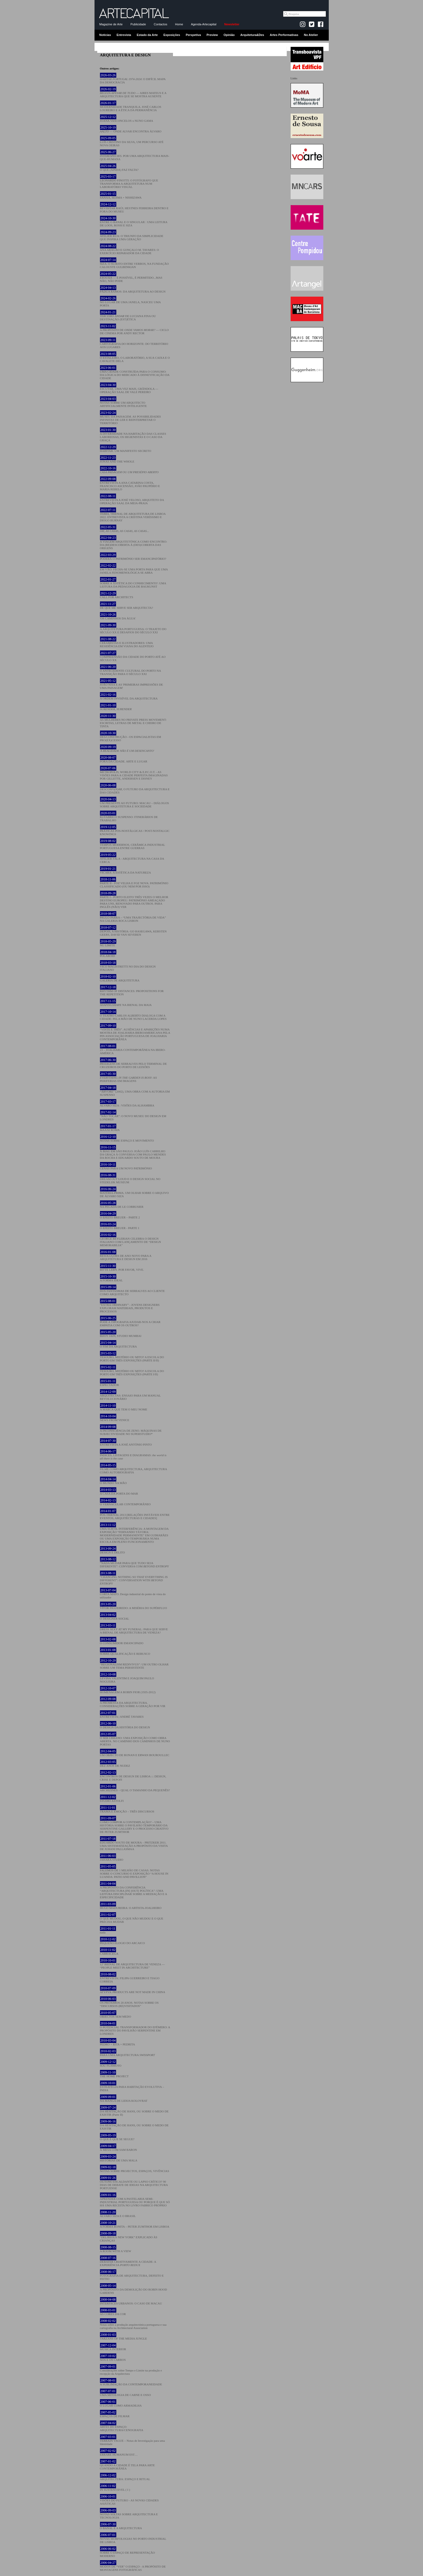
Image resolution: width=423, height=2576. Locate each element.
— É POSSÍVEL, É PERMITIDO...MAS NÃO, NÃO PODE (131, 277)
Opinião (229, 35)
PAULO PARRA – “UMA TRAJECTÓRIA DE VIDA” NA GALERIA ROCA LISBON (133, 917)
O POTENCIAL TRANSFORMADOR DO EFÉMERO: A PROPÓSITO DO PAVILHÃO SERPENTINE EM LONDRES (135, 2028)
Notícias (105, 35)
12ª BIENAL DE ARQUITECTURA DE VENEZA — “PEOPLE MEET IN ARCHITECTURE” (132, 1964)
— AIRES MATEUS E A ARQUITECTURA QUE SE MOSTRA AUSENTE (133, 92)
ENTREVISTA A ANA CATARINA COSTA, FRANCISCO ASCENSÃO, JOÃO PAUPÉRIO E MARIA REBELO (130, 484)
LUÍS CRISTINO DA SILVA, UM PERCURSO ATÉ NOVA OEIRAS (132, 141)
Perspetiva (193, 35)
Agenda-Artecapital (204, 24)
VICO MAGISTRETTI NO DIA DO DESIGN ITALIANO (128, 966)
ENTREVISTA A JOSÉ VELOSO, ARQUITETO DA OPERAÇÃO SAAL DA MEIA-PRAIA (132, 499)
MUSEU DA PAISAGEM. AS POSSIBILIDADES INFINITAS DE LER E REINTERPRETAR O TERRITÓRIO (130, 418)
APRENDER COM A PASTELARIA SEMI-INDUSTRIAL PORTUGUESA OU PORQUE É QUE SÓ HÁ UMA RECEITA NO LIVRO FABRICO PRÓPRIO (135, 2200)
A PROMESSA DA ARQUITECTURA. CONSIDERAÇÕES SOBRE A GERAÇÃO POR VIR (132, 1702)
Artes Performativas (284, 35)
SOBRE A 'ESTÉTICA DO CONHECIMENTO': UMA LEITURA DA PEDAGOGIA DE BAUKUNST (133, 583)
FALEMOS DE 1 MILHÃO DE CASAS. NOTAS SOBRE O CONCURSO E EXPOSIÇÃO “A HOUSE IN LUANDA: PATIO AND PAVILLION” (134, 1871)
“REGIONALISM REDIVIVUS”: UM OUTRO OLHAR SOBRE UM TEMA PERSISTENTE (134, 1664)
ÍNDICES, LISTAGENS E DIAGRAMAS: (133, 1455)
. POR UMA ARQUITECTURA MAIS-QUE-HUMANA (134, 155)
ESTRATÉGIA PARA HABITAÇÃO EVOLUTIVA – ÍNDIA (132, 2086)
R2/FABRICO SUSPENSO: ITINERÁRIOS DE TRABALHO (129, 816)
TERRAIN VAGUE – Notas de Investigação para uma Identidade (132, 2440)
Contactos (161, 24)
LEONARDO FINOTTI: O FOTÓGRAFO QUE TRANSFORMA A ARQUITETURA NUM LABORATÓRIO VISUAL (129, 181)
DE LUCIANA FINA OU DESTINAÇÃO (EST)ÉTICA (128, 316)
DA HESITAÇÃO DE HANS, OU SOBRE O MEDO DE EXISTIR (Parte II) (134, 2111)
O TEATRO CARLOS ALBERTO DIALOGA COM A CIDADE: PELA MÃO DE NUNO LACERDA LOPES (133, 1015)
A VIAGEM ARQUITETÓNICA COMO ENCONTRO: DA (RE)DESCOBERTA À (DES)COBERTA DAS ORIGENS (133, 543)
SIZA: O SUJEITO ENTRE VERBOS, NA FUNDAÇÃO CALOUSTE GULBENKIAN (134, 263)
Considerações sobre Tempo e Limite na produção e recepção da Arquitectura (131, 2370)
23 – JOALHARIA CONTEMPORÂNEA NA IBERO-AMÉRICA (133, 1049)
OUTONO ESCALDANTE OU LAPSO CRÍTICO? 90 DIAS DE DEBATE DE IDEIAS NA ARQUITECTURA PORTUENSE (134, 2183)
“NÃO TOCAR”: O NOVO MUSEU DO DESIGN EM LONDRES (133, 1116)
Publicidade (138, 24)
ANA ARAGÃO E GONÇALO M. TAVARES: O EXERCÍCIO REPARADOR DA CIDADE (129, 249)
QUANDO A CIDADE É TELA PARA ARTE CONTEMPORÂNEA (127, 2465)
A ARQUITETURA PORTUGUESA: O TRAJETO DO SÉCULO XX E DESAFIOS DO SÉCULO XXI (133, 629)
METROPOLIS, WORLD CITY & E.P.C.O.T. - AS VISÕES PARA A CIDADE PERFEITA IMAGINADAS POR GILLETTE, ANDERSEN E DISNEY (134, 773)
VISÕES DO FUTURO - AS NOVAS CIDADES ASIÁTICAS (129, 2500)
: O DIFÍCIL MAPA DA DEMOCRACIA (133, 79)
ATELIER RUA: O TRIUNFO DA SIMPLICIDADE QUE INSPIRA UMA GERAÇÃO (131, 235)
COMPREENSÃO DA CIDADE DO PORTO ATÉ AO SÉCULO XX (133, 656)
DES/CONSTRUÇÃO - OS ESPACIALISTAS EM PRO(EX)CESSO (130, 736)
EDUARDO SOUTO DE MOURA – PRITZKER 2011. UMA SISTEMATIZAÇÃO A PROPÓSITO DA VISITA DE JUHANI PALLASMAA (134, 1844)
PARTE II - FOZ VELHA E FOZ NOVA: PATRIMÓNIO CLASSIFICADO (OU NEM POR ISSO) (134, 883)
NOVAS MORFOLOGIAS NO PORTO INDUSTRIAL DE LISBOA (133, 2538)
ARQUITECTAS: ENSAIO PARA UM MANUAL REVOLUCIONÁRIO (130, 1395)
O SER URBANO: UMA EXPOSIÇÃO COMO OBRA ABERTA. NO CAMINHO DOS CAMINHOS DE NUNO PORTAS (135, 1739)
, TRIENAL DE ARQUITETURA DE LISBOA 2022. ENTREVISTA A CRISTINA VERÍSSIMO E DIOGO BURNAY (133, 515)
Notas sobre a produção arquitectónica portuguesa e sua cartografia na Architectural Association (133, 2324)
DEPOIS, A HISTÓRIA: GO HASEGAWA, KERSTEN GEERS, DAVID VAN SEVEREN (133, 931)
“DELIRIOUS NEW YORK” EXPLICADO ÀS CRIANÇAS (128, 2237)
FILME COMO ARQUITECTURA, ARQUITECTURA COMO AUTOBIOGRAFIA (133, 1469)
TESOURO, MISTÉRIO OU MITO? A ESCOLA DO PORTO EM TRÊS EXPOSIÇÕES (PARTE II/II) (132, 1357)
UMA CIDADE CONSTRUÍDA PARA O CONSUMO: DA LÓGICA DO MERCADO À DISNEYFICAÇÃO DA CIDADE (134, 373)
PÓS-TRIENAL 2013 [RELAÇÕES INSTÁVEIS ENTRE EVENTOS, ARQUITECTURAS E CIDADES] (135, 1514)
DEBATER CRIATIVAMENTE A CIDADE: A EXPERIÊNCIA (128, 2261)
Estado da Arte (147, 35)
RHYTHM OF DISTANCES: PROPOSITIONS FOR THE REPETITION (132, 991)
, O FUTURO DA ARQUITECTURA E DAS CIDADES (135, 789)
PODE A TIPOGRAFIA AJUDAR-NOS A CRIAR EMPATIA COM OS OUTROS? (130, 1321)
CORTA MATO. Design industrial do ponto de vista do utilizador (133, 1594)
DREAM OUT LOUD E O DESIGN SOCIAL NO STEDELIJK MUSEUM (130, 1178)
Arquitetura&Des (252, 35)
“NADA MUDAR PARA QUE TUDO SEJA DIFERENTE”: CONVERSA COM (134, 1563)
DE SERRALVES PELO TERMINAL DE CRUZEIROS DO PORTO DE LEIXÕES (133, 1063)
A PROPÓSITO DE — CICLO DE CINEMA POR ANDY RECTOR (134, 329)
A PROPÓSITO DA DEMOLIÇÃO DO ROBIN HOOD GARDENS (133, 2289)
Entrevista (124, 35)
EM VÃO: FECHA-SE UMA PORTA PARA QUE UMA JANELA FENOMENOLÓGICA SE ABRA (134, 569)
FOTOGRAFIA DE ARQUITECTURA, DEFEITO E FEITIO (132, 2275)
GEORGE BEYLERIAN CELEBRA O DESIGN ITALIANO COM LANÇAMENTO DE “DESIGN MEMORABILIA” (130, 1240)
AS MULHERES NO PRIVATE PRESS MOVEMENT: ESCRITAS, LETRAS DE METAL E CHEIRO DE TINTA (133, 721)
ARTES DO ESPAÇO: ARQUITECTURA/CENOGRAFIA (122, 2426)
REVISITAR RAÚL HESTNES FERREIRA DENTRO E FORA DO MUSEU (134, 208)
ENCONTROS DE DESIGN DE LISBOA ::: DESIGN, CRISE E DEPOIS (133, 1776)
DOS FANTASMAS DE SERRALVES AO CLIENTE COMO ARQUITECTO (132, 1290)
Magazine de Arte (111, 24)
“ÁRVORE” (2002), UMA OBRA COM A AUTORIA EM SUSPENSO (135, 1091)
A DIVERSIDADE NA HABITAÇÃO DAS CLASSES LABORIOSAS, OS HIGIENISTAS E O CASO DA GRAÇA (133, 435)
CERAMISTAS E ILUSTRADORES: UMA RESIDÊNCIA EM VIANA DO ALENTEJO (127, 642)
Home (179, 24)
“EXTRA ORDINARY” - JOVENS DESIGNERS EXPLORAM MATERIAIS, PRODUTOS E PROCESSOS (130, 1306)
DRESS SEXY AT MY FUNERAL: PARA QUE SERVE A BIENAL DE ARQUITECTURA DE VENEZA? (134, 1629)
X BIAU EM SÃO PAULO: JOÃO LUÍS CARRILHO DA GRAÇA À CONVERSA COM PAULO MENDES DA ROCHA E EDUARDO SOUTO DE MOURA (133, 1152)
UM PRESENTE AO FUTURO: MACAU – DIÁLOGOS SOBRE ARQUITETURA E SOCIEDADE (134, 803)
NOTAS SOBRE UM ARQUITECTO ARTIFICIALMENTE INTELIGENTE (123, 402)
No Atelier (311, 35)
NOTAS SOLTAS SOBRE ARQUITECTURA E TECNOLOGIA (129, 2514)
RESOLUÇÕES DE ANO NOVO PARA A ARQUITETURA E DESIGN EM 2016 (125, 1255)
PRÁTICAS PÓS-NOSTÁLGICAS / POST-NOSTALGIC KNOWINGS (135, 830)
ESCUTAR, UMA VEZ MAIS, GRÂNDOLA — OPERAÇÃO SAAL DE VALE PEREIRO (129, 388)
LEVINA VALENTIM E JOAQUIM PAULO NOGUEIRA (127, 1678)
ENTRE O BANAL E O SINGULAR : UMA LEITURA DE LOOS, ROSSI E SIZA (134, 222)
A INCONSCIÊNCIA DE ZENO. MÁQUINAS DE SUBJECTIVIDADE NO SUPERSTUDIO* (131, 1430)
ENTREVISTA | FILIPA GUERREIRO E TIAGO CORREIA (130, 1978)
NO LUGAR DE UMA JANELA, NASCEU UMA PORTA (130, 302)
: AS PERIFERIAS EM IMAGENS (128, 1077)
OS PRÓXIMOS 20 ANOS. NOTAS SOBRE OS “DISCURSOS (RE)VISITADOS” (129, 2002)
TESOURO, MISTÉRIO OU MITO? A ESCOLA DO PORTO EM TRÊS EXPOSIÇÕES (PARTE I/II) (132, 1370)
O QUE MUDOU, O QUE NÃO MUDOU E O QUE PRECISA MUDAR (131, 1918)
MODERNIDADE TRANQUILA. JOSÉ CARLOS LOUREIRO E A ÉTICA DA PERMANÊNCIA (130, 106)
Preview (212, 35)
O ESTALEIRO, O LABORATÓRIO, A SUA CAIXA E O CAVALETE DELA (135, 357)
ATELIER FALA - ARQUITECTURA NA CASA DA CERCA (132, 858)
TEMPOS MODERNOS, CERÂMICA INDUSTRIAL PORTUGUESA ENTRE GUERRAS (132, 844)
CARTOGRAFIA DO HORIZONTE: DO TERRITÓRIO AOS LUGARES (134, 343)
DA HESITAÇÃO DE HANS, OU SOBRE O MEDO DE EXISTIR (134, 2125)
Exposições (171, 35)
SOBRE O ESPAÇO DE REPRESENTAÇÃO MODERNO (127, 2552)
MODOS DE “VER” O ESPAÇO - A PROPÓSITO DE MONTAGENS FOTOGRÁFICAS (133, 2566)
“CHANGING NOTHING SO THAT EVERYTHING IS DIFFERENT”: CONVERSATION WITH (134, 1578)
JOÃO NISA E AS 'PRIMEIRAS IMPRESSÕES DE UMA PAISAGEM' (131, 684)
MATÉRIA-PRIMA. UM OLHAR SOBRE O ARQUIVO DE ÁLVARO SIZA (134, 1192)
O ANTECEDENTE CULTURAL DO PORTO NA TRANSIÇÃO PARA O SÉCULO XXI (130, 670)
